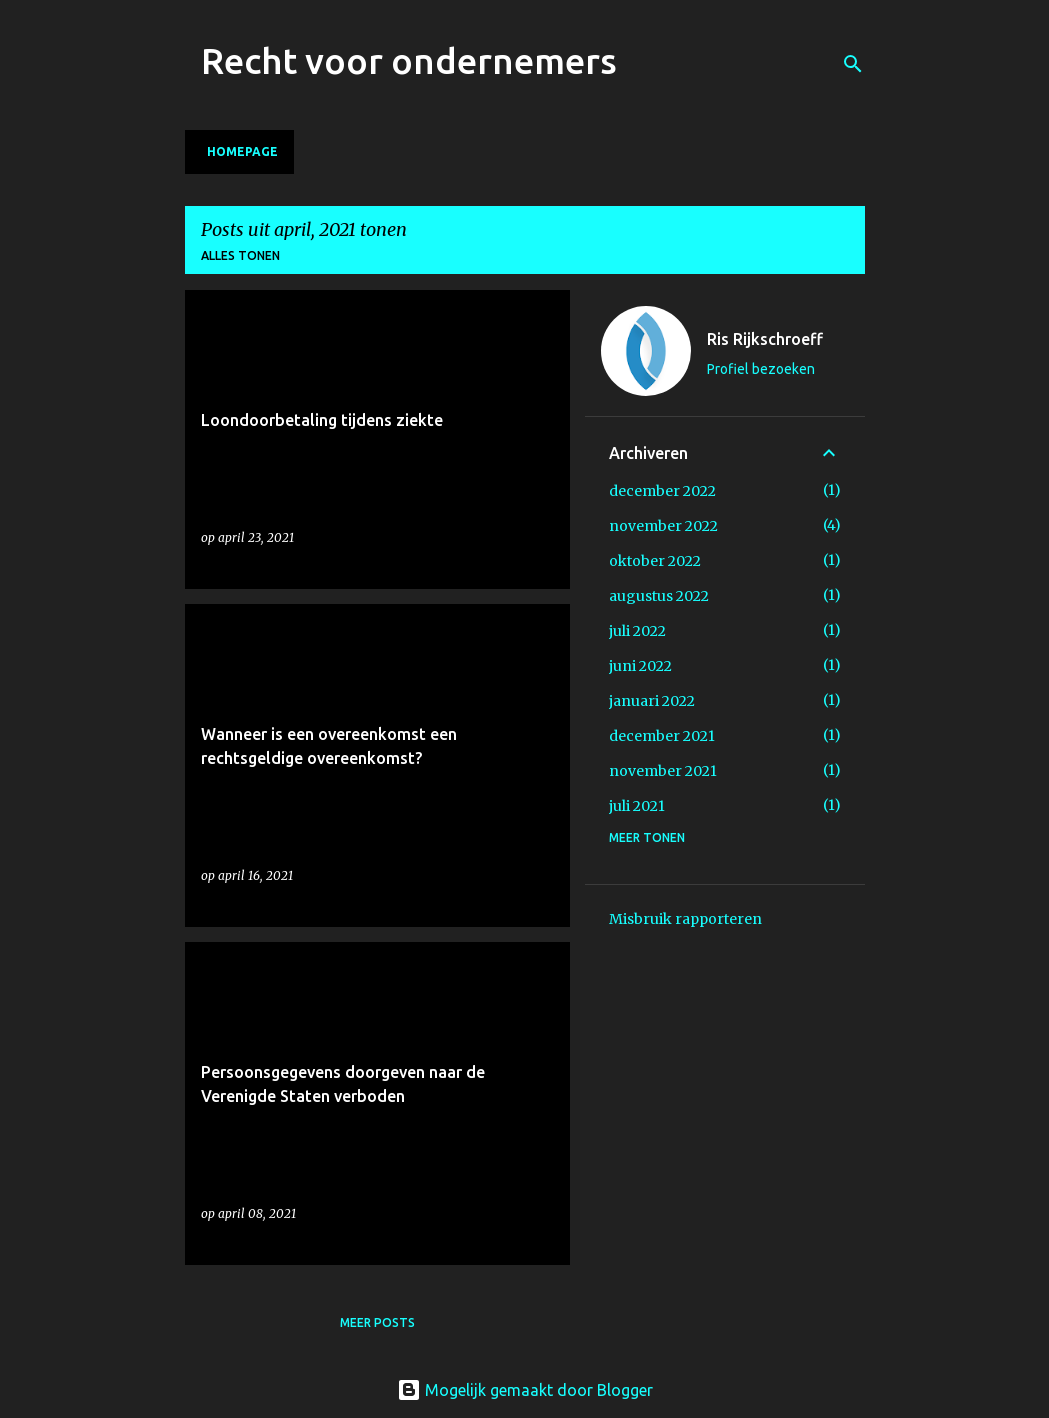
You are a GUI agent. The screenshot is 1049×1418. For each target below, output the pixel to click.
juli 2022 (637, 631)
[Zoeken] (853, 64)
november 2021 (663, 771)
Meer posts (377, 1322)
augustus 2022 (659, 596)
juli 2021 (637, 806)
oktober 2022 (655, 561)
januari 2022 (652, 701)
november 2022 (663, 526)
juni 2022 (640, 666)
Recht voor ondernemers (409, 60)
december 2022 (662, 491)
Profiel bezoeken (761, 369)
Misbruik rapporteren (685, 919)
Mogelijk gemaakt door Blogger (525, 1390)
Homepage (242, 151)
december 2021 (662, 736)
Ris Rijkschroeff (765, 339)
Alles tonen (240, 255)
